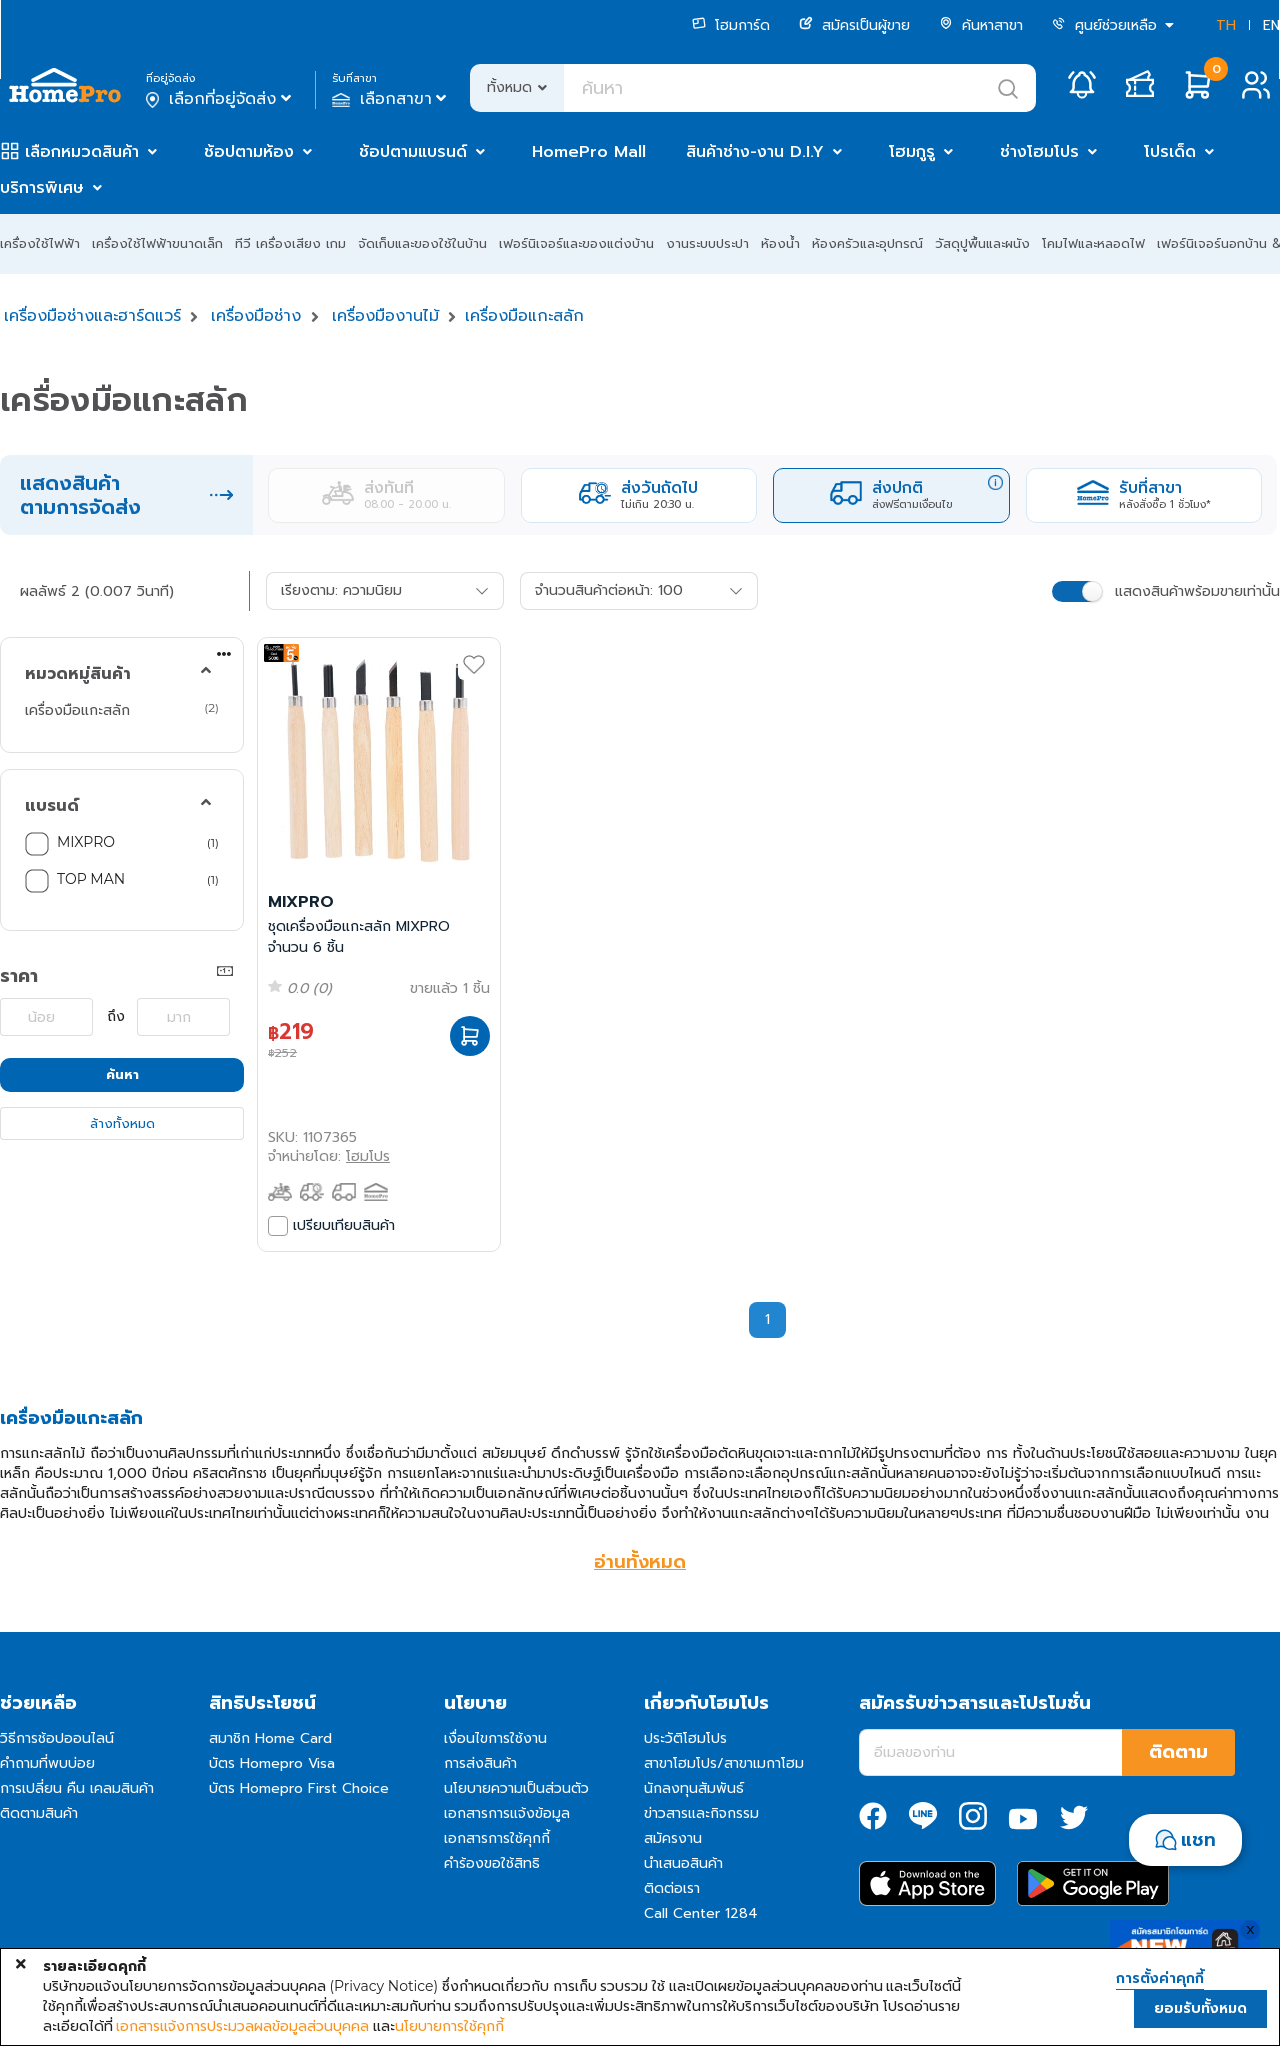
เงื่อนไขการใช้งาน (495, 1738)
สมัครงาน (673, 1838)
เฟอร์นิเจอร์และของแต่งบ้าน (576, 243)
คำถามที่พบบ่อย (47, 1763)
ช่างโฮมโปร (1039, 152)
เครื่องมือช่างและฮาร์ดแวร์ (92, 316)
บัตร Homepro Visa (272, 1763)
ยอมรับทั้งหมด (1200, 2008)
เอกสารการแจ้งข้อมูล (507, 1813)
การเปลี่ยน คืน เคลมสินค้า (77, 1788)
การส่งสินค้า (480, 1763)
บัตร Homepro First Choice (299, 1788)
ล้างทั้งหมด (122, 1123)
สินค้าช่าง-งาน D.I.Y (755, 152)
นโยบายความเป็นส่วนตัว (516, 1788)
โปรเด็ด (1170, 152)
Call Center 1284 (701, 1913)
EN (1271, 25)
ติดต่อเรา (672, 1888)
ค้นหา (122, 1074)
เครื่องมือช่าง (256, 316)
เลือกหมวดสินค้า (82, 152)
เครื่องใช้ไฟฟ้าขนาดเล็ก (157, 243)
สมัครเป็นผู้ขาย (854, 25)
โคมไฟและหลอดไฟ (1093, 243)
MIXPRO (86, 842)
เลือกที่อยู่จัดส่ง (220, 99)
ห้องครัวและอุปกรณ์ (867, 243)
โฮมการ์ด (731, 25)
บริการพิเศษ (42, 188)
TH (1226, 25)
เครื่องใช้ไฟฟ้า (40, 243)
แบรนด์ (52, 806)
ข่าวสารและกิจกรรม (701, 1813)
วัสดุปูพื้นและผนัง (982, 243)
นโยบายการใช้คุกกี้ (449, 2026)
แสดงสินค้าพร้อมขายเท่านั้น (1197, 591)
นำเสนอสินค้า (683, 1863)
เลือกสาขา (391, 99)
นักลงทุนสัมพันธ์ (694, 1788)
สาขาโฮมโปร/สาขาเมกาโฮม (724, 1763)
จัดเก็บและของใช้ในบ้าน (422, 243)
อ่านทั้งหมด (640, 1562)
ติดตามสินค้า (39, 1813)
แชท (1198, 1840)
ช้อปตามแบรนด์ (413, 152)
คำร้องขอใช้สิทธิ (492, 1863)
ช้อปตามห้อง (249, 152)
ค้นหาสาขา (981, 25)
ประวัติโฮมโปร (685, 1738)
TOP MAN (91, 879)
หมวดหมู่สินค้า (78, 674)
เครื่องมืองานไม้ (385, 316)
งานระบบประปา (707, 243)
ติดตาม (1178, 1752)
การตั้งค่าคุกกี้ (1160, 1979)
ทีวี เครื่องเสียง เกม (290, 243)
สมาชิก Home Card (270, 1738)
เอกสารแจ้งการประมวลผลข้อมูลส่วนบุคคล (242, 2026)
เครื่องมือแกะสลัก (524, 316)
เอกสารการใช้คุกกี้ (497, 1838)
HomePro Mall (589, 152)
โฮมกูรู (912, 152)
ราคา (19, 976)
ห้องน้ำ (780, 243)
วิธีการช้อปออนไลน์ (57, 1738)
